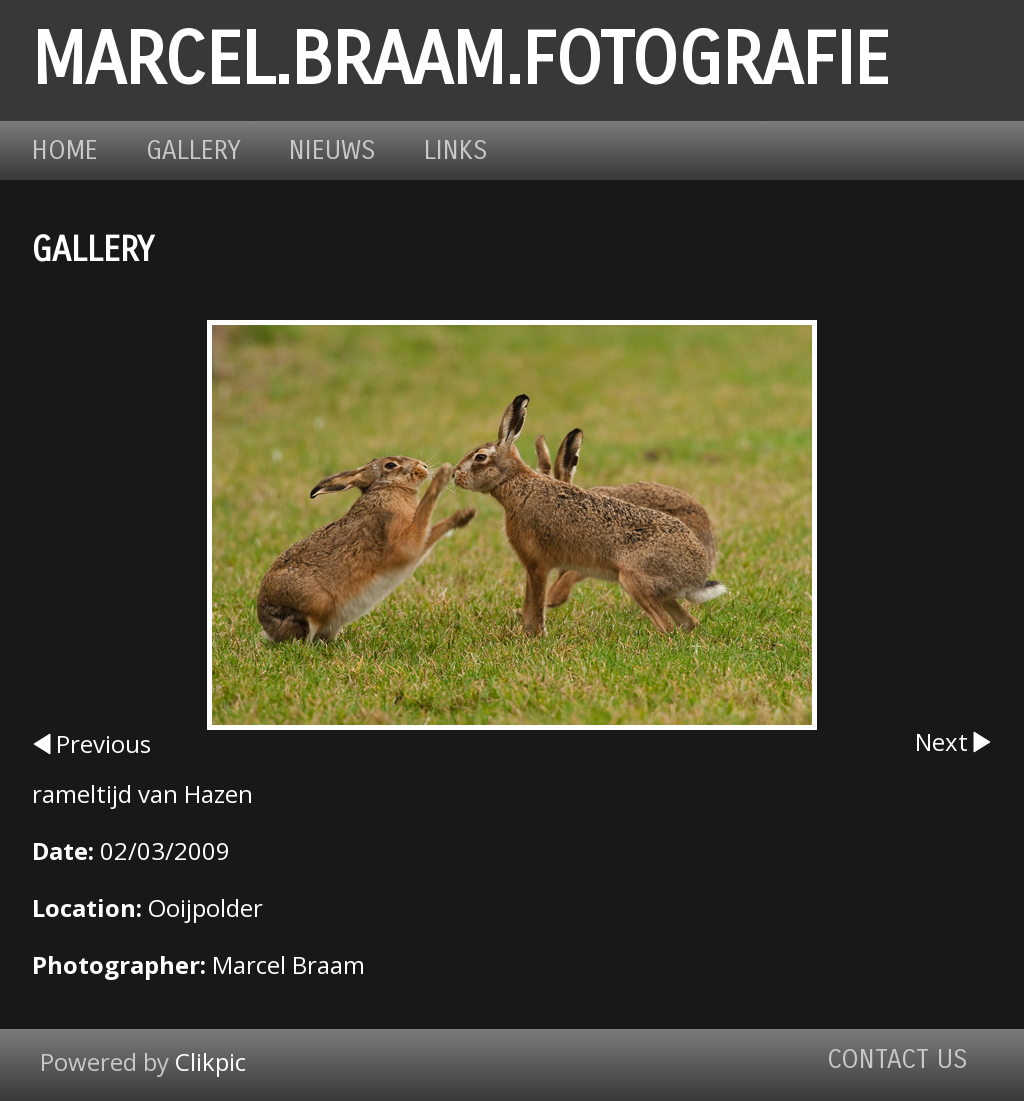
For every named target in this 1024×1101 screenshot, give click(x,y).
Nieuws (332, 150)
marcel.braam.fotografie (460, 60)
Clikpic (210, 1061)
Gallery (193, 150)
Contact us (897, 1059)
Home (65, 150)
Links (456, 150)
